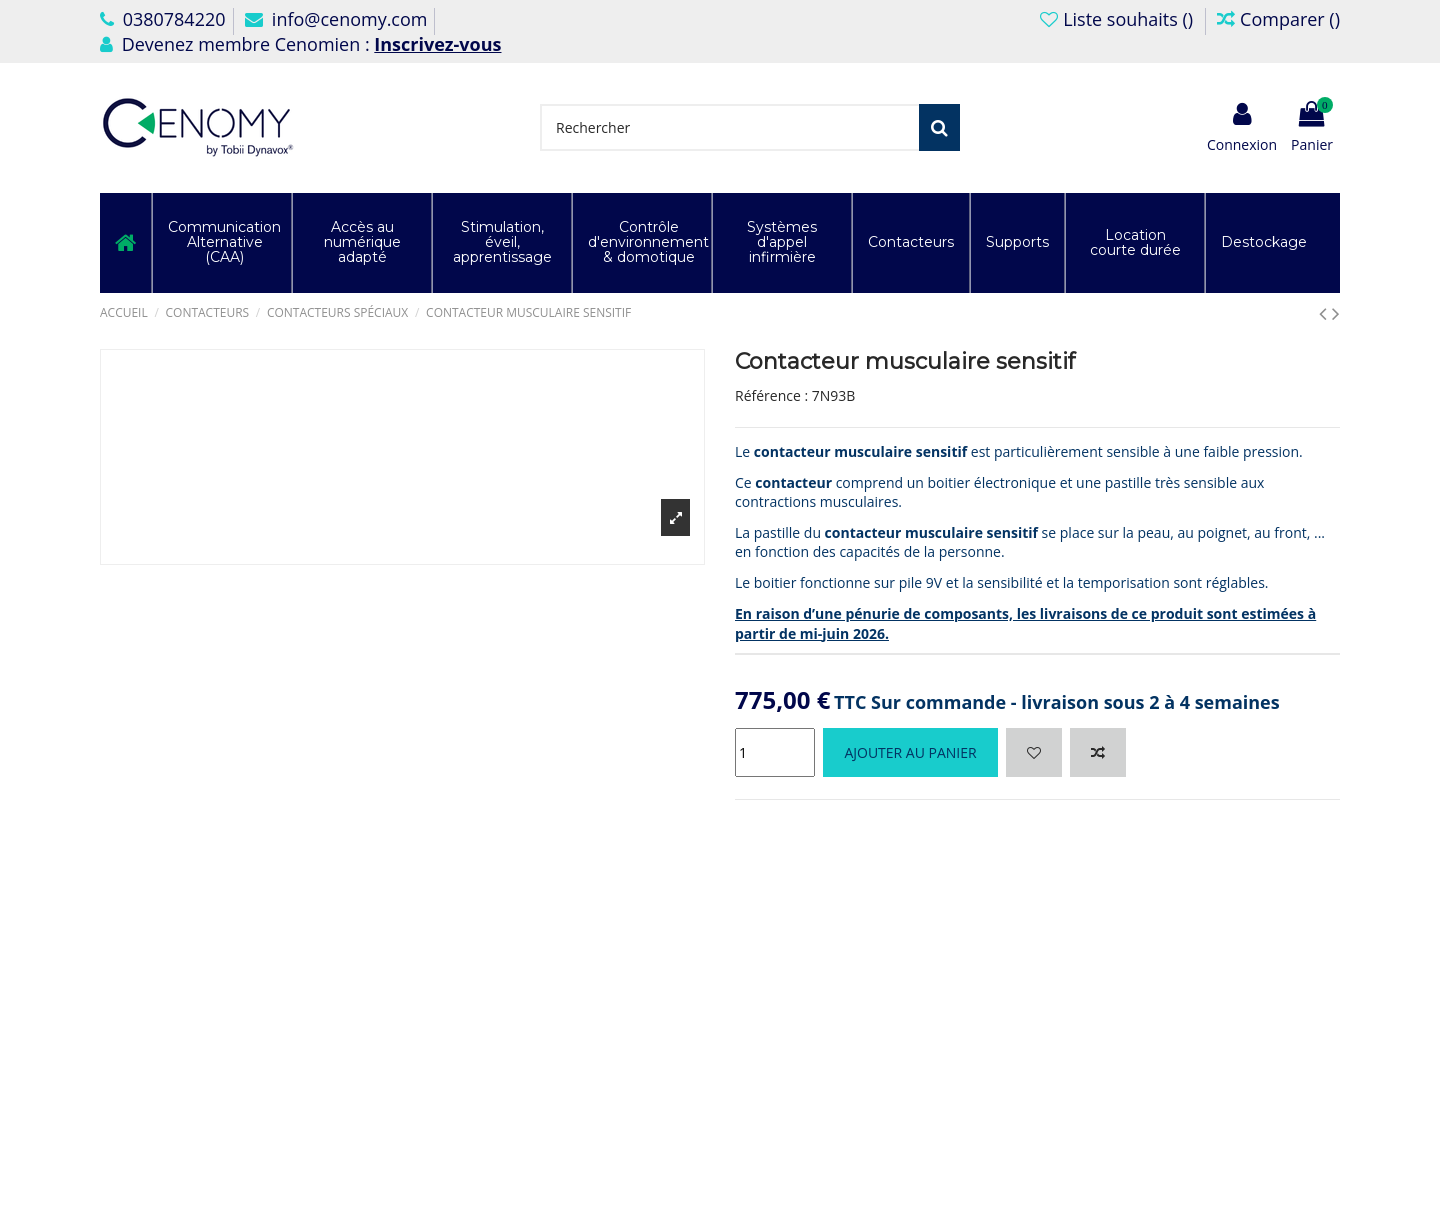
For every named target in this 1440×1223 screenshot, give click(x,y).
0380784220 (163, 19)
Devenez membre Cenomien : (300, 44)
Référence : (771, 395)
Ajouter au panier (910, 752)
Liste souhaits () (1118, 19)
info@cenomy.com (336, 19)
